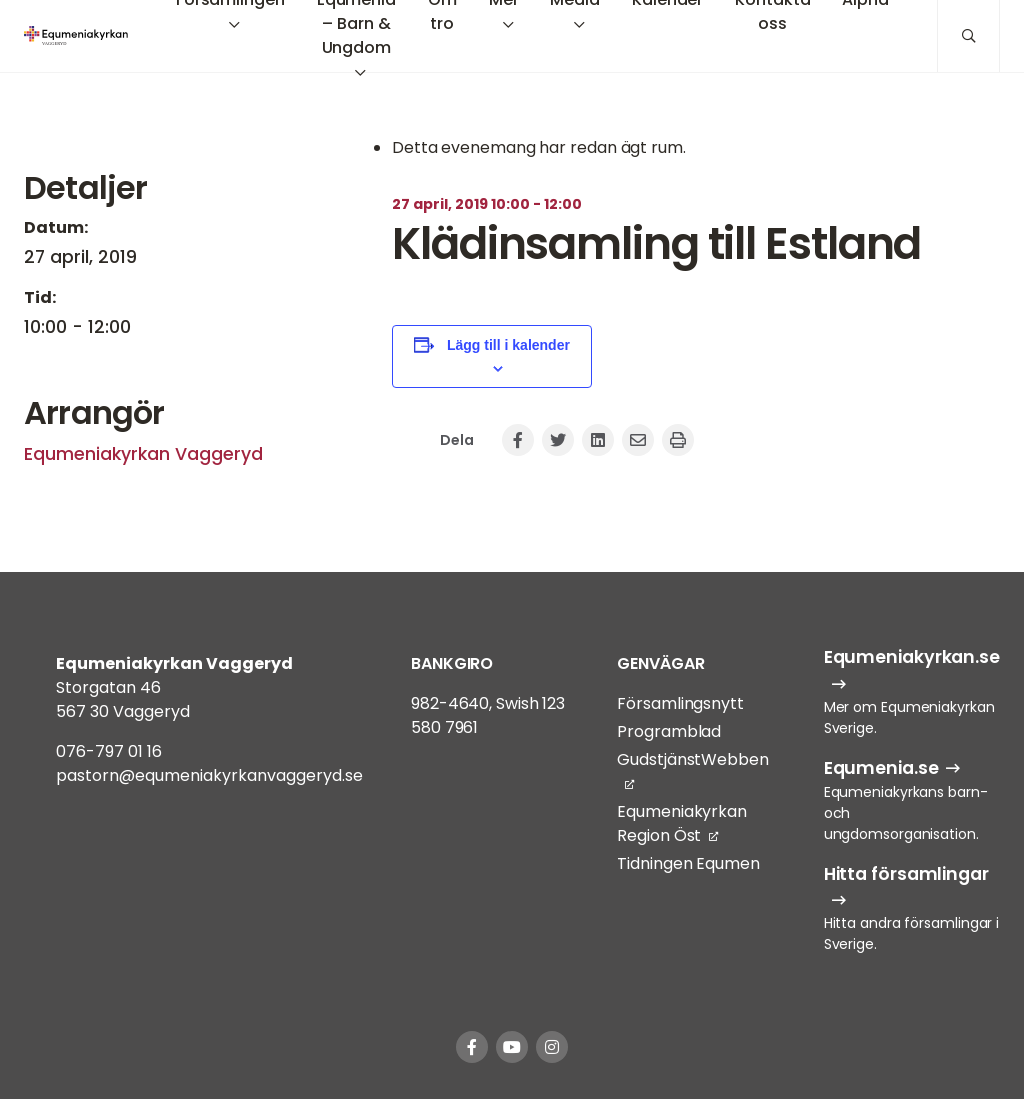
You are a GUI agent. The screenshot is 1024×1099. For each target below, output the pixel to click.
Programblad (669, 731)
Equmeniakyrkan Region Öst (682, 823)
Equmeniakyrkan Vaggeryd (143, 454)
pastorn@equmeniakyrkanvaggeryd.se (209, 775)
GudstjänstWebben (692, 759)
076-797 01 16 (109, 751)
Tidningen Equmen (688, 863)
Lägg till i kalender (508, 345)
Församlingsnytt (680, 703)
